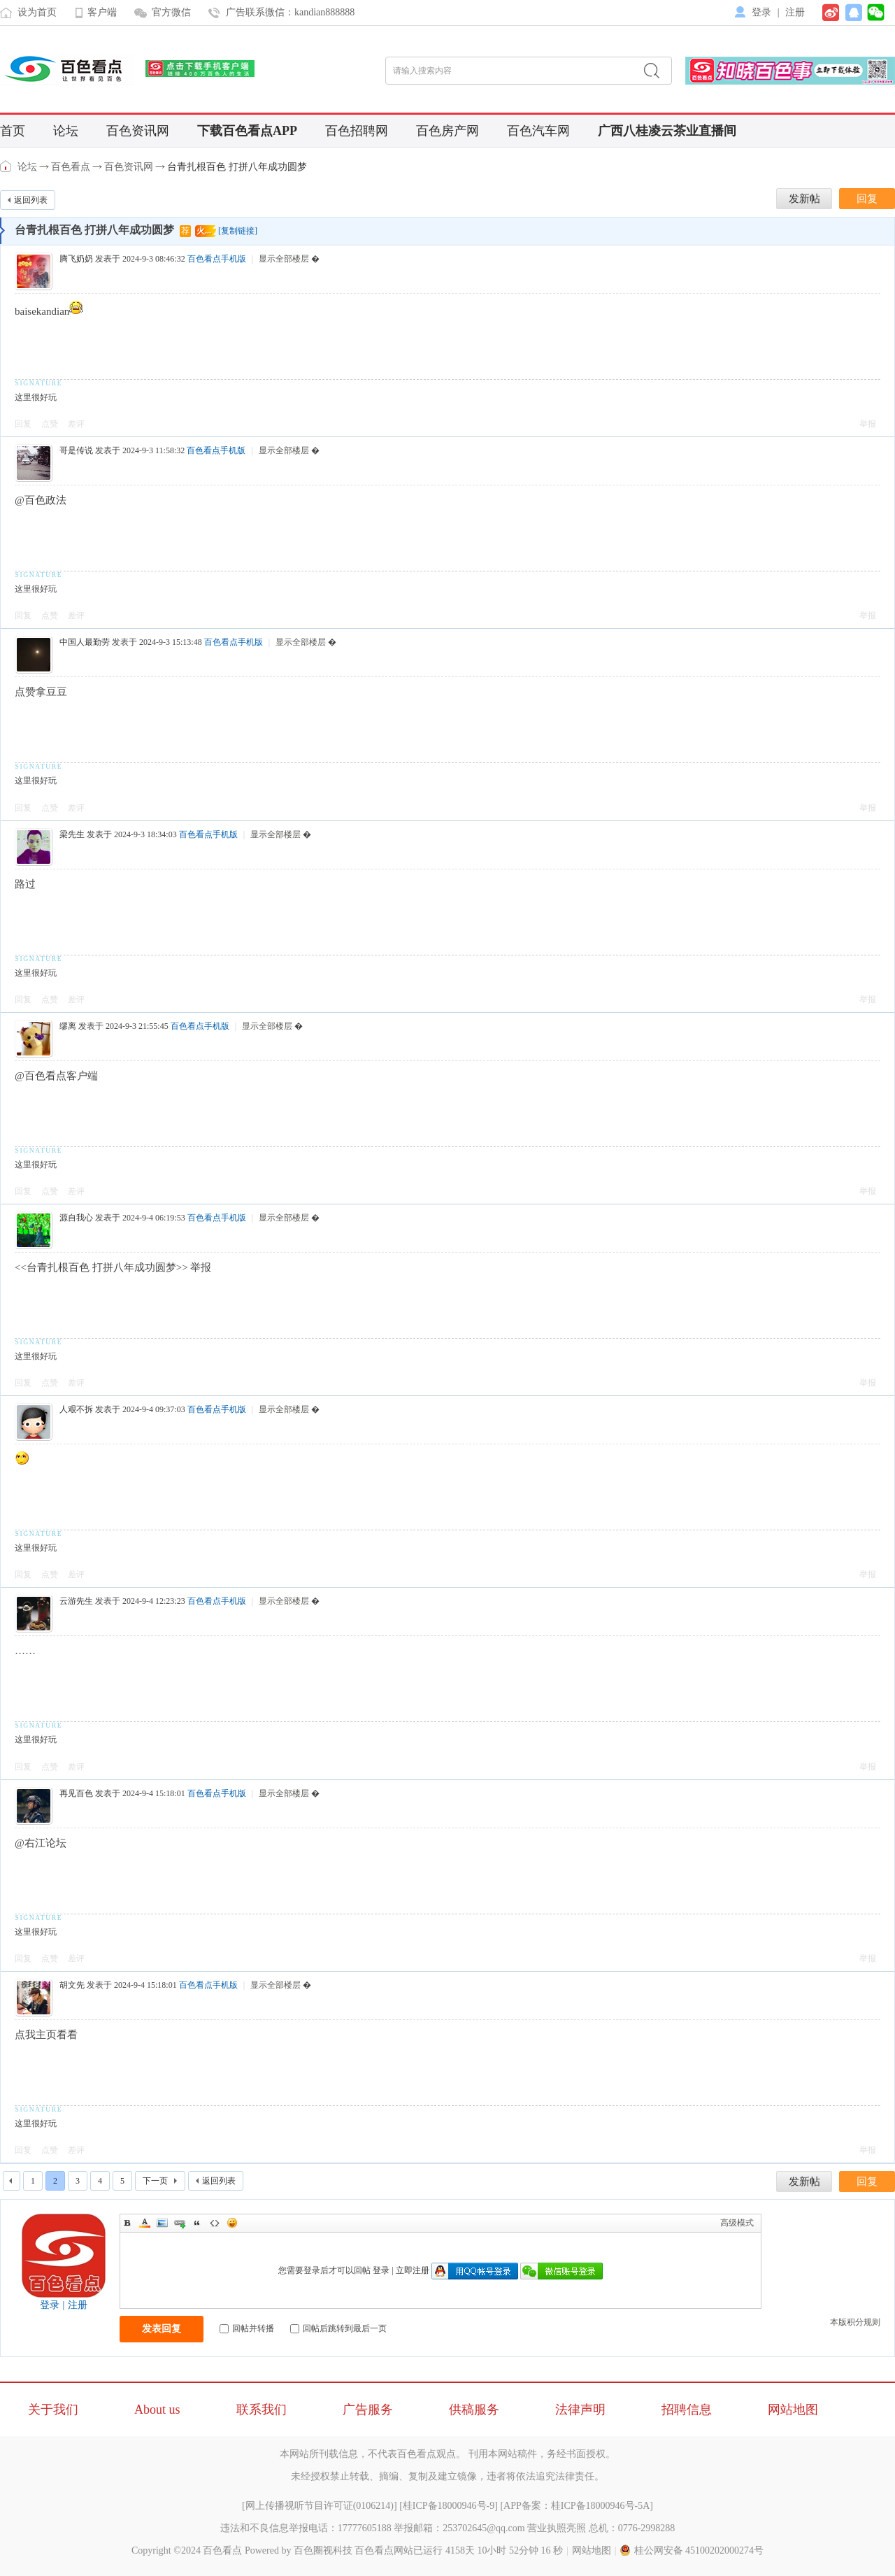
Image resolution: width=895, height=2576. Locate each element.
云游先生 (76, 1601)
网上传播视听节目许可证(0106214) (319, 2505)
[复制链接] (237, 231)
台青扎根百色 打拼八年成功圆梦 (237, 167)
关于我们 (53, 2410)
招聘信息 (686, 2410)
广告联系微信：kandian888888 (290, 12)
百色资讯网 (137, 131)
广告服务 (368, 2410)
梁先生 (72, 834)
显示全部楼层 (284, 259)
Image (162, 2223)
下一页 (155, 2181)
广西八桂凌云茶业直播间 (667, 131)
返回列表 (31, 200)
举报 (867, 424)
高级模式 (737, 2223)
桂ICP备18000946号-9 (448, 2505)
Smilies (232, 2223)
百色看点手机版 (216, 259)
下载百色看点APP (247, 131)
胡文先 (72, 1985)
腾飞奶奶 (76, 259)
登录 (761, 12)
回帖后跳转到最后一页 (338, 2328)
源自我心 (76, 1218)
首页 (12, 131)
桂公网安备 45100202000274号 (692, 2550)
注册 (795, 12)
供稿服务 (474, 2410)
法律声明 (580, 2410)
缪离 (67, 1026)
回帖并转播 (247, 2328)
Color (145, 2223)
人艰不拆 (76, 1409)
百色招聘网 (356, 131)
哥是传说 (76, 450)
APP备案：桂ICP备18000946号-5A (576, 2505)
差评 (76, 424)
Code (215, 2223)
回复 (23, 424)
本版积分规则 (855, 2322)
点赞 (49, 424)
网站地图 (793, 2410)
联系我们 (261, 2410)
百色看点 (7, 166)
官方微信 (171, 12)
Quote (197, 2223)
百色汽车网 (538, 131)
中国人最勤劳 (84, 642)
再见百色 (76, 1793)
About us (157, 2410)
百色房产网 (447, 131)
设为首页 (37, 12)
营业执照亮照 (556, 2528)
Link (180, 2223)
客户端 (102, 12)
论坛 (65, 131)
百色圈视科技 (323, 2550)
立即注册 (412, 2270)
